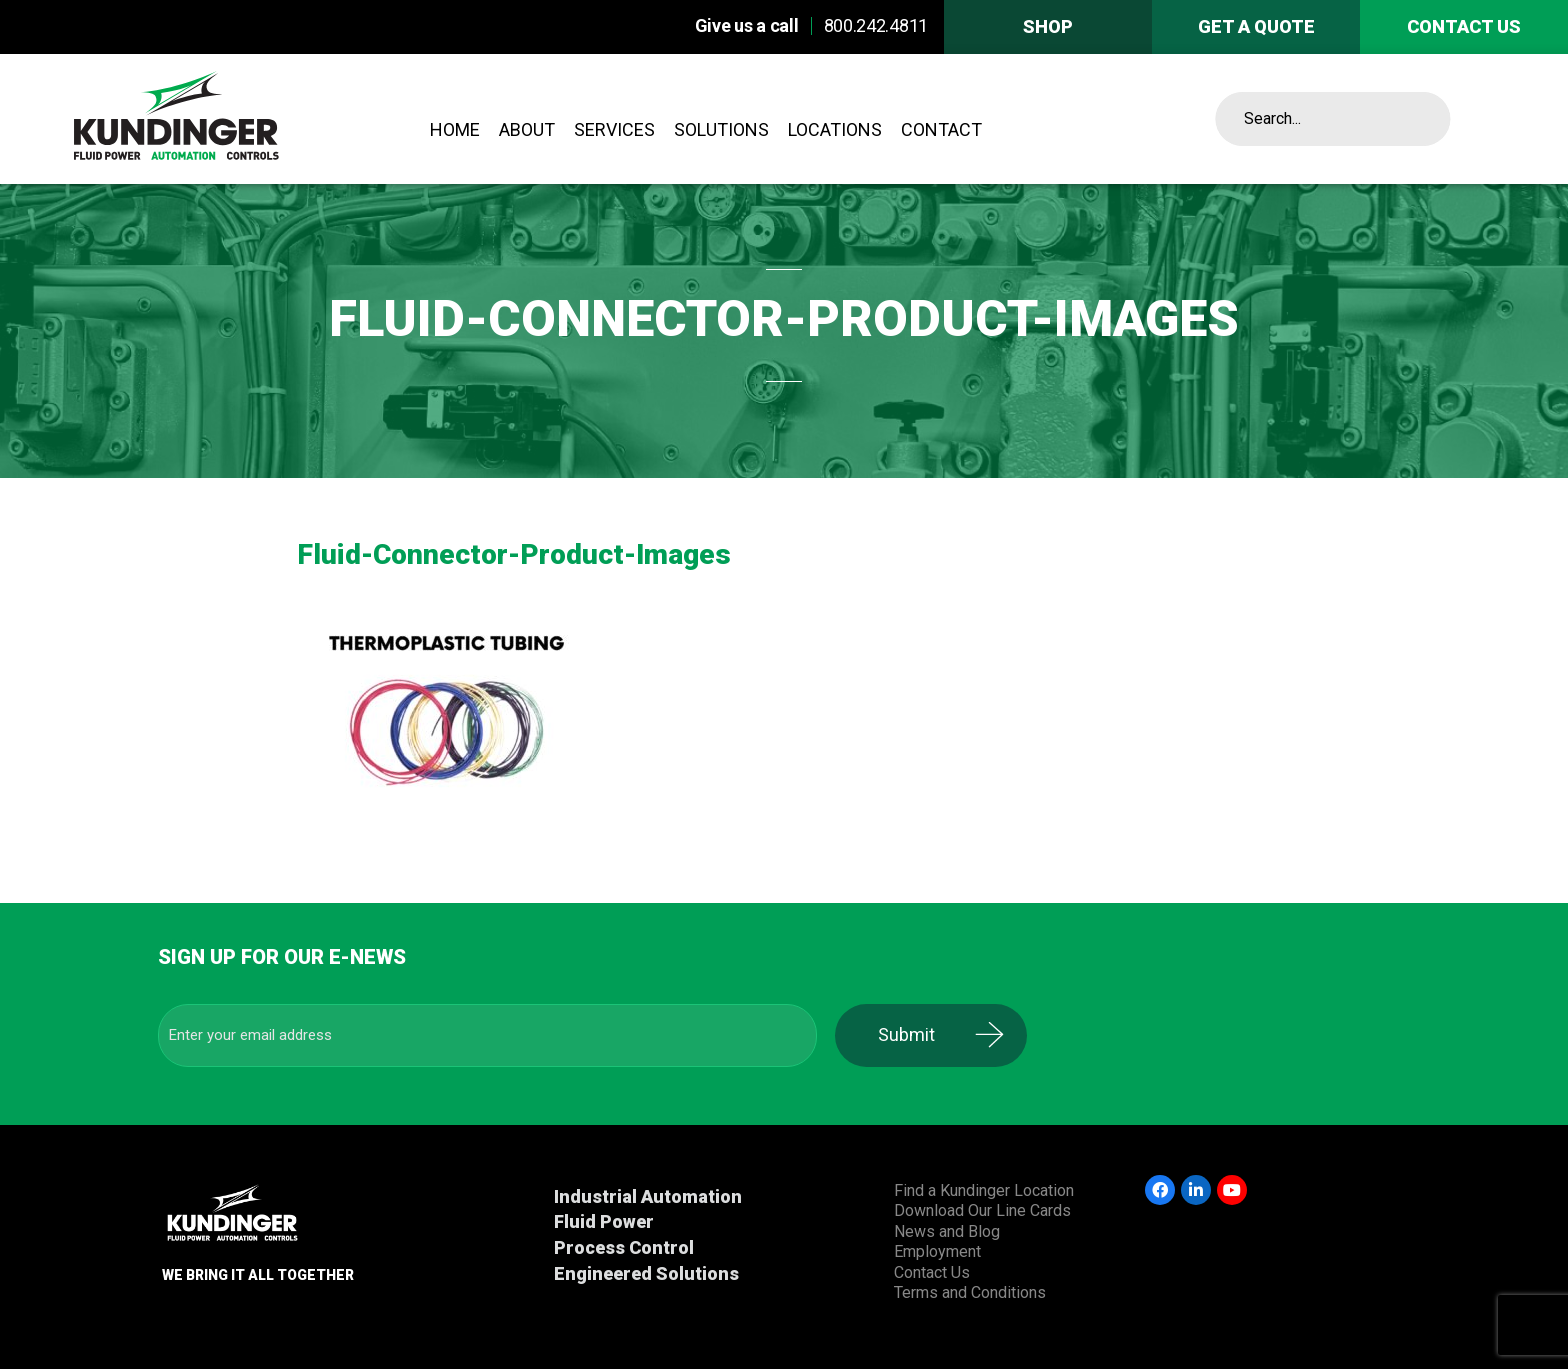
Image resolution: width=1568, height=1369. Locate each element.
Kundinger (231, 119)
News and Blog (947, 1231)
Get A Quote (1256, 26)
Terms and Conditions (970, 1292)
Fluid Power (604, 1221)
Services (614, 129)
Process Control (624, 1247)
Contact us (1464, 26)
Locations (835, 129)
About (527, 129)
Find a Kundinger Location (984, 1190)
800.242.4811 (876, 25)
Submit (919, 1034)
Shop (1048, 26)
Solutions (721, 129)
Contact (941, 129)
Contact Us (932, 1272)
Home (455, 129)
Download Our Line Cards (982, 1210)
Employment (937, 1251)
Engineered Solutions (646, 1273)
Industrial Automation (648, 1196)
